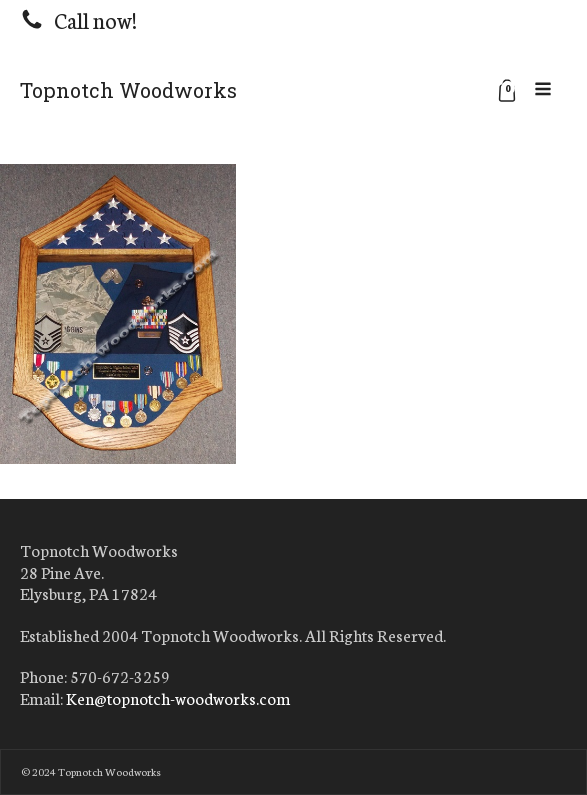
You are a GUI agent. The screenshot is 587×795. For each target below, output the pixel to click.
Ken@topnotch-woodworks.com (178, 698)
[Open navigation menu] (543, 90)
